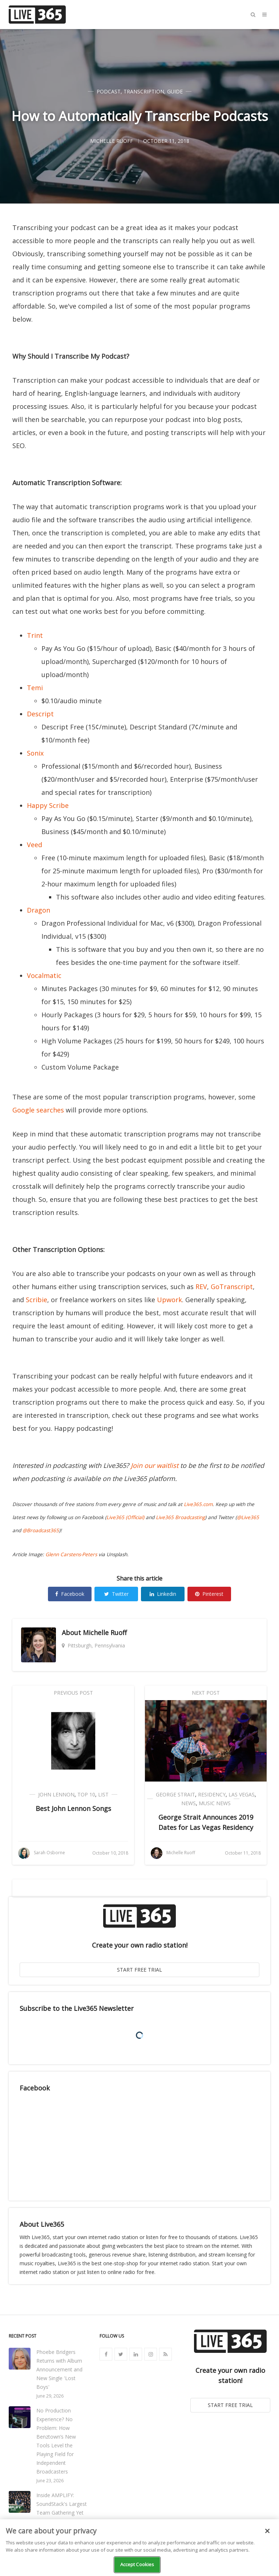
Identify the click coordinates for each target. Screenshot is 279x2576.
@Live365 (248, 1517)
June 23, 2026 (50, 2481)
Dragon (38, 910)
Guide (175, 91)
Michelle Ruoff (105, 1632)
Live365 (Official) (125, 1517)
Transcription (144, 91)
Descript (40, 713)
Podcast (109, 91)
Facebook (69, 1593)
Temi (35, 687)
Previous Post (73, 1692)
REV (201, 1286)
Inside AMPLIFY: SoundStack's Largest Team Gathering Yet (61, 2504)
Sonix (35, 753)
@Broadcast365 (41, 1530)
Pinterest (209, 1593)
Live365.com (198, 1504)
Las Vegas (242, 1794)
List (103, 1794)
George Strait (175, 1794)
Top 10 (86, 1794)
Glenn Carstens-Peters (71, 1554)
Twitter (116, 1593)
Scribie (36, 1299)
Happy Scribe (48, 805)
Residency (212, 1794)
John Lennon (56, 1794)
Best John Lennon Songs (73, 1808)
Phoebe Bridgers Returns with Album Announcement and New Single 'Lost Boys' (59, 2369)
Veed (34, 844)
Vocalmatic (44, 975)
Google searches (38, 1110)
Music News (215, 1803)
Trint (35, 635)
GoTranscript (232, 1286)
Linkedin (163, 1593)
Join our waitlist (154, 1465)
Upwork (169, 1299)
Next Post (206, 1692)
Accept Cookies (137, 2564)
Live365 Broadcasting (180, 1517)
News (188, 1803)
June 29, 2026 (50, 2396)
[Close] (267, 2531)
